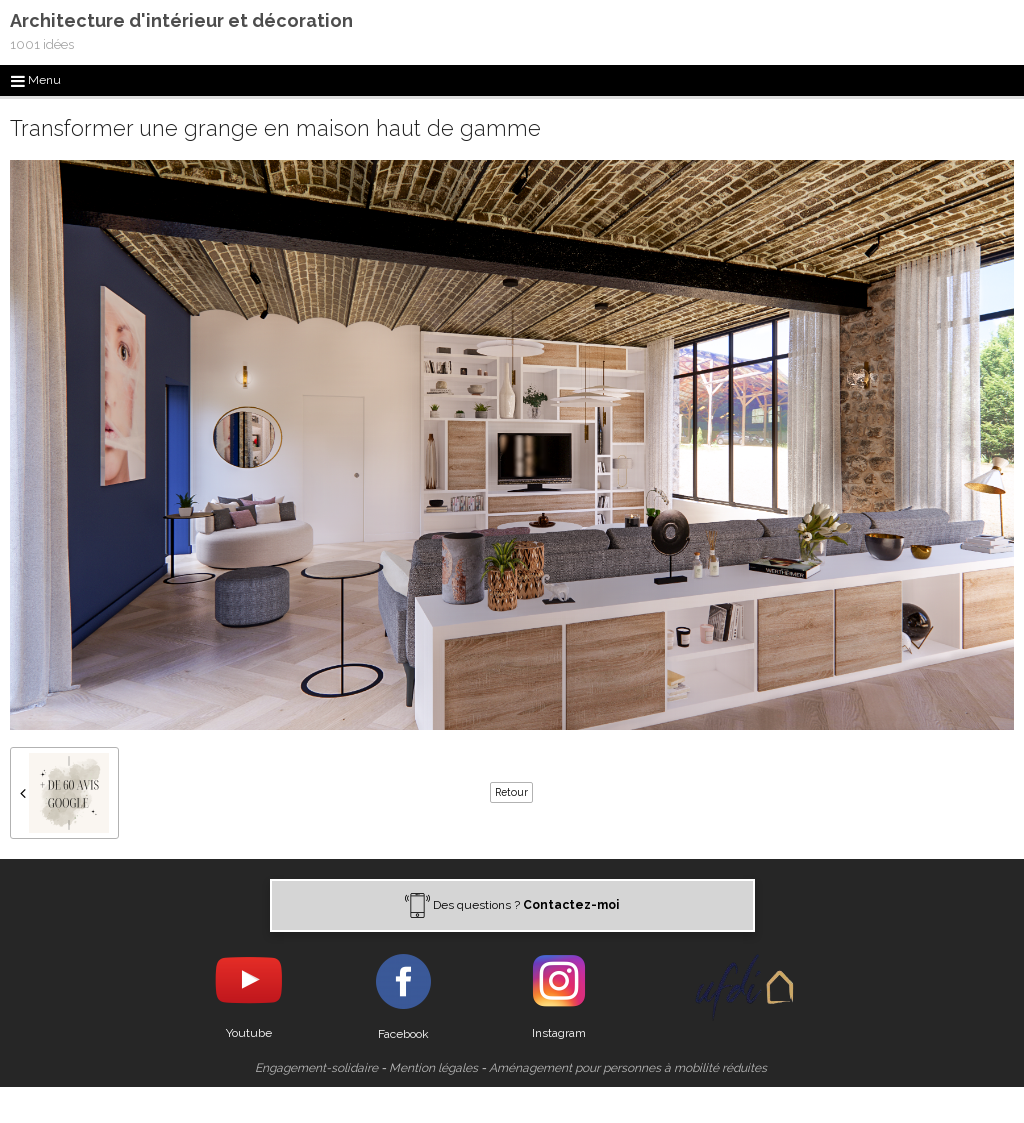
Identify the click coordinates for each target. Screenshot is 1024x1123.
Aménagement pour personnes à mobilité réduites (628, 1068)
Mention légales (433, 1068)
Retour (511, 792)
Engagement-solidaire (316, 1068)
